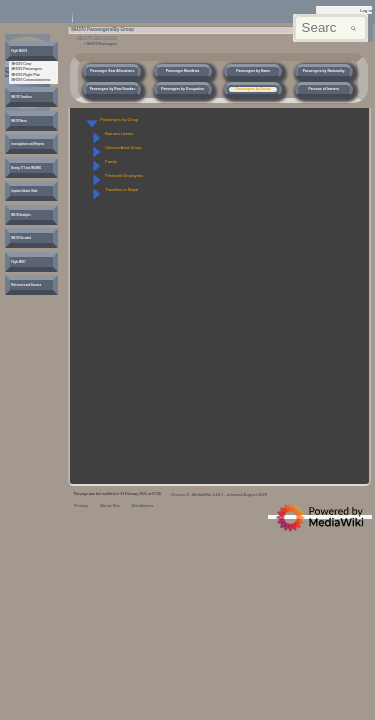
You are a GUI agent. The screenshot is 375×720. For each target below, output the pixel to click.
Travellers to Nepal (121, 189)
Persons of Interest (323, 89)
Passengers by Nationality (324, 71)
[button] (92, 124)
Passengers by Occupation (182, 89)
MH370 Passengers (102, 44)
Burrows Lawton (119, 133)
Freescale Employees (124, 175)
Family (111, 161)
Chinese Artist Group (123, 147)
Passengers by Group (253, 89)
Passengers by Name (253, 71)
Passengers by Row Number (112, 89)
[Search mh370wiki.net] (330, 28)
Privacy (81, 505)
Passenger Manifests (182, 71)
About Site (110, 505)
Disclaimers (142, 505)
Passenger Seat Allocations (112, 71)
